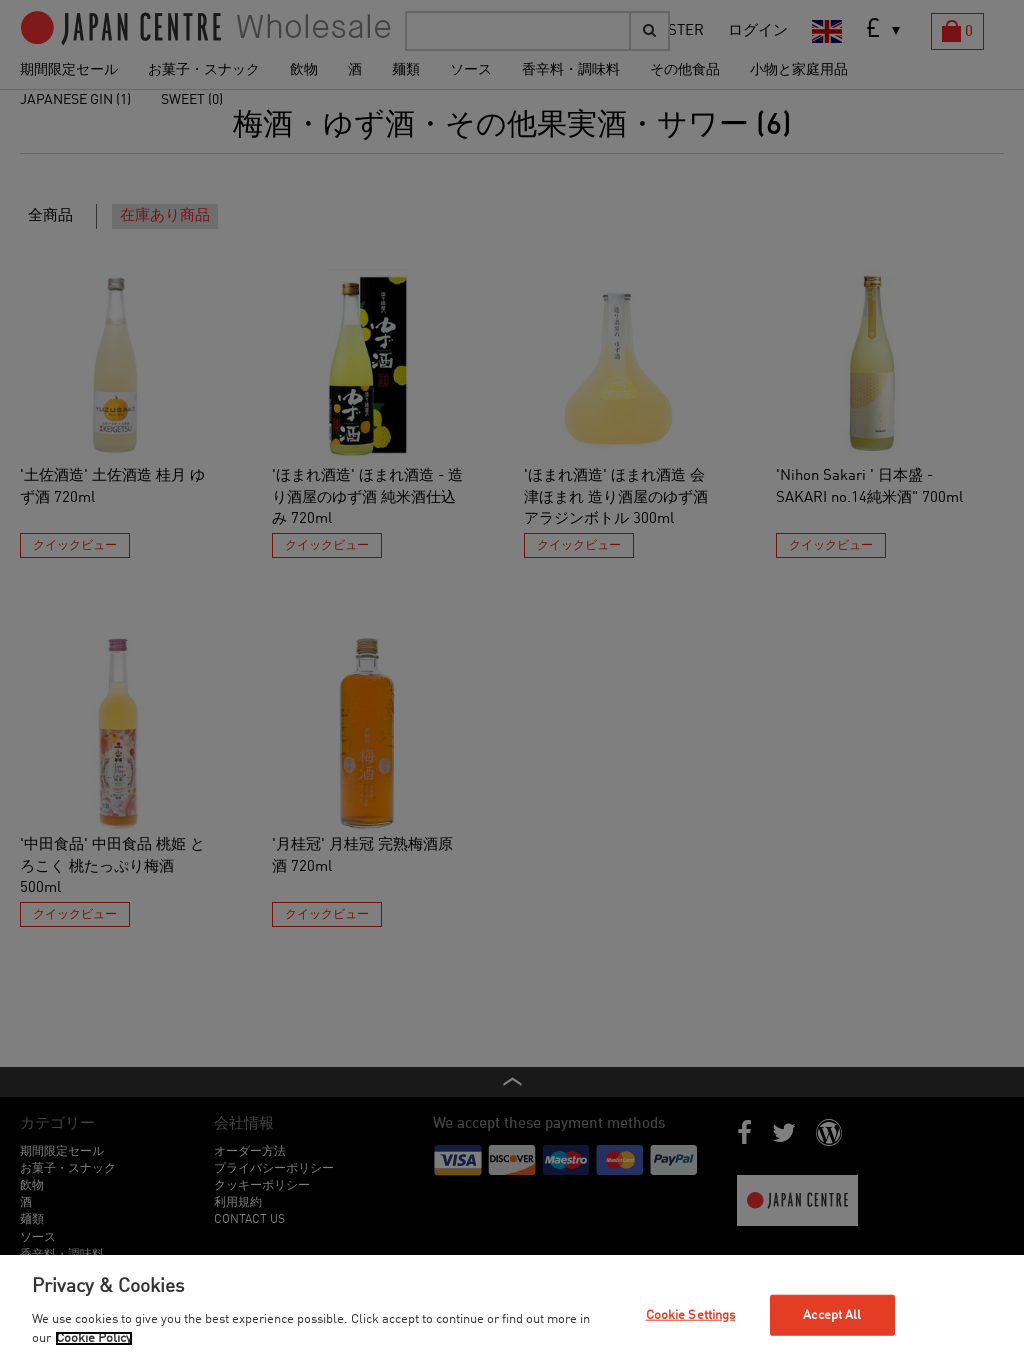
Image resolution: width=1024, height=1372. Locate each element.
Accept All (832, 1314)
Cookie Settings (691, 1314)
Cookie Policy (94, 1338)
